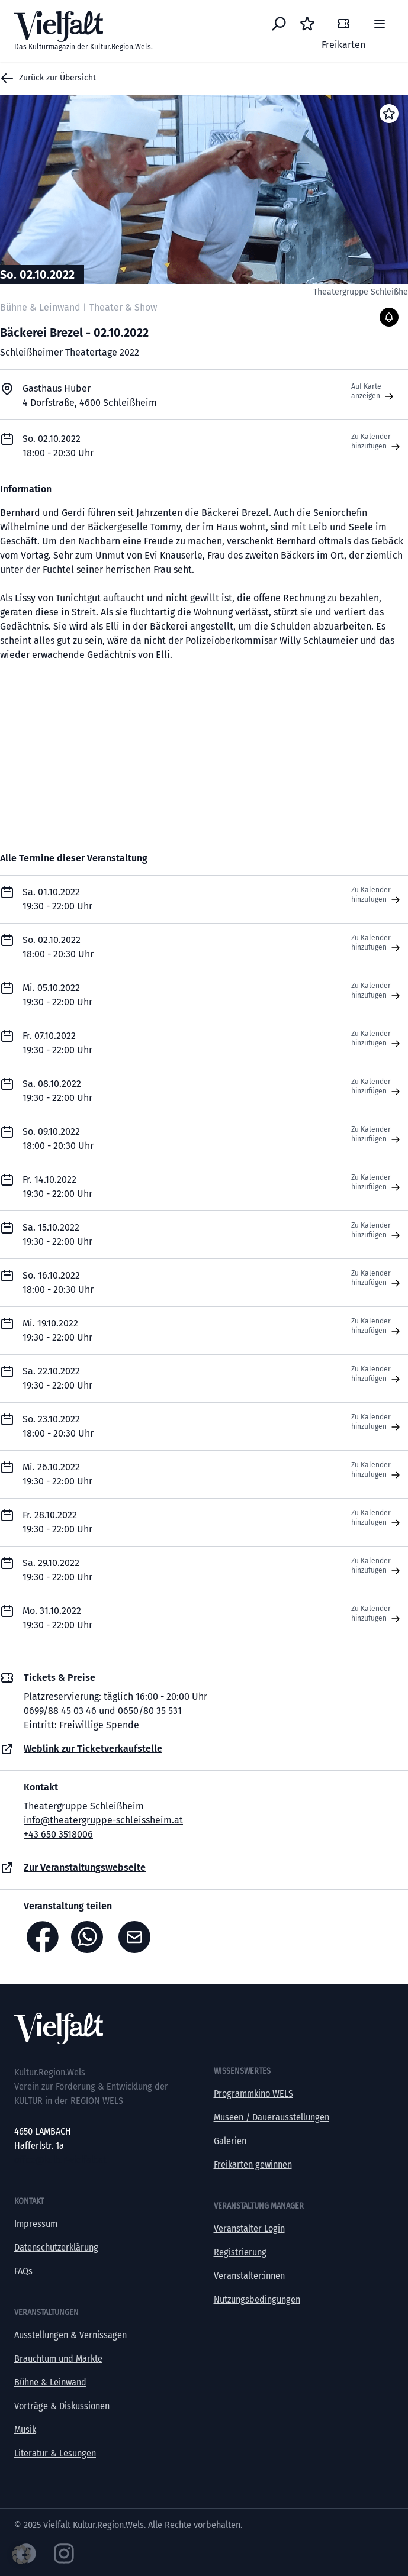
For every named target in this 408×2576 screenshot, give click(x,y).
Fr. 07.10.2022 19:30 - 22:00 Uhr (57, 1042)
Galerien (230, 2140)
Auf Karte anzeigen (373, 391)
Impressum (35, 2223)
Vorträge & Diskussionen (62, 2406)
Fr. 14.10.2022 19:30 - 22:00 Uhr (57, 1186)
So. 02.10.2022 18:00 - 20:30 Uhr (58, 947)
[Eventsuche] (279, 23)
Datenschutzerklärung (56, 2247)
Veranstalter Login (249, 2228)
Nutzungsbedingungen (257, 2299)
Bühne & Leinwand (50, 2382)
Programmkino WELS (253, 2093)
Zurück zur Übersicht (48, 78)
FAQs (23, 2271)
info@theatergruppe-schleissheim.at (103, 1820)
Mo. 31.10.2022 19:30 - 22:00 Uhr (57, 1618)
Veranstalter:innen (249, 2275)
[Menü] (379, 23)
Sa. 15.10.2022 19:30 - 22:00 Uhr (57, 1234)
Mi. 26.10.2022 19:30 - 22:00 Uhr (57, 1474)
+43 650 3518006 (58, 1834)
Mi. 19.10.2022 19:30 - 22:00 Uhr (57, 1330)
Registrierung (240, 2252)
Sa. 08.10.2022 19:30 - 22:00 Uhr (57, 1090)
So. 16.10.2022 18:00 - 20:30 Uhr (58, 1282)
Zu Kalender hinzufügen (377, 441)
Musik (25, 2429)
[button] (21, 2554)
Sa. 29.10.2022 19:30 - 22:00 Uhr (57, 1570)
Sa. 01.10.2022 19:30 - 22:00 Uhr (57, 899)
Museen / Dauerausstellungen (271, 2117)
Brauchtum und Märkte (58, 2358)
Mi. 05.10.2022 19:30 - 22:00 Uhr (57, 995)
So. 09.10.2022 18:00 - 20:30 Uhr (58, 1138)
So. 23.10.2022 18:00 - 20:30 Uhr (58, 1426)
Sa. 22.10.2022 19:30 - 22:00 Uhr (57, 1378)
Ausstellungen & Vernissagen (70, 2335)
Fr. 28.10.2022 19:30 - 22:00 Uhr (57, 1522)
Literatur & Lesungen (55, 2453)
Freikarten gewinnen (253, 2164)
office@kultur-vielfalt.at (60, 2159)
